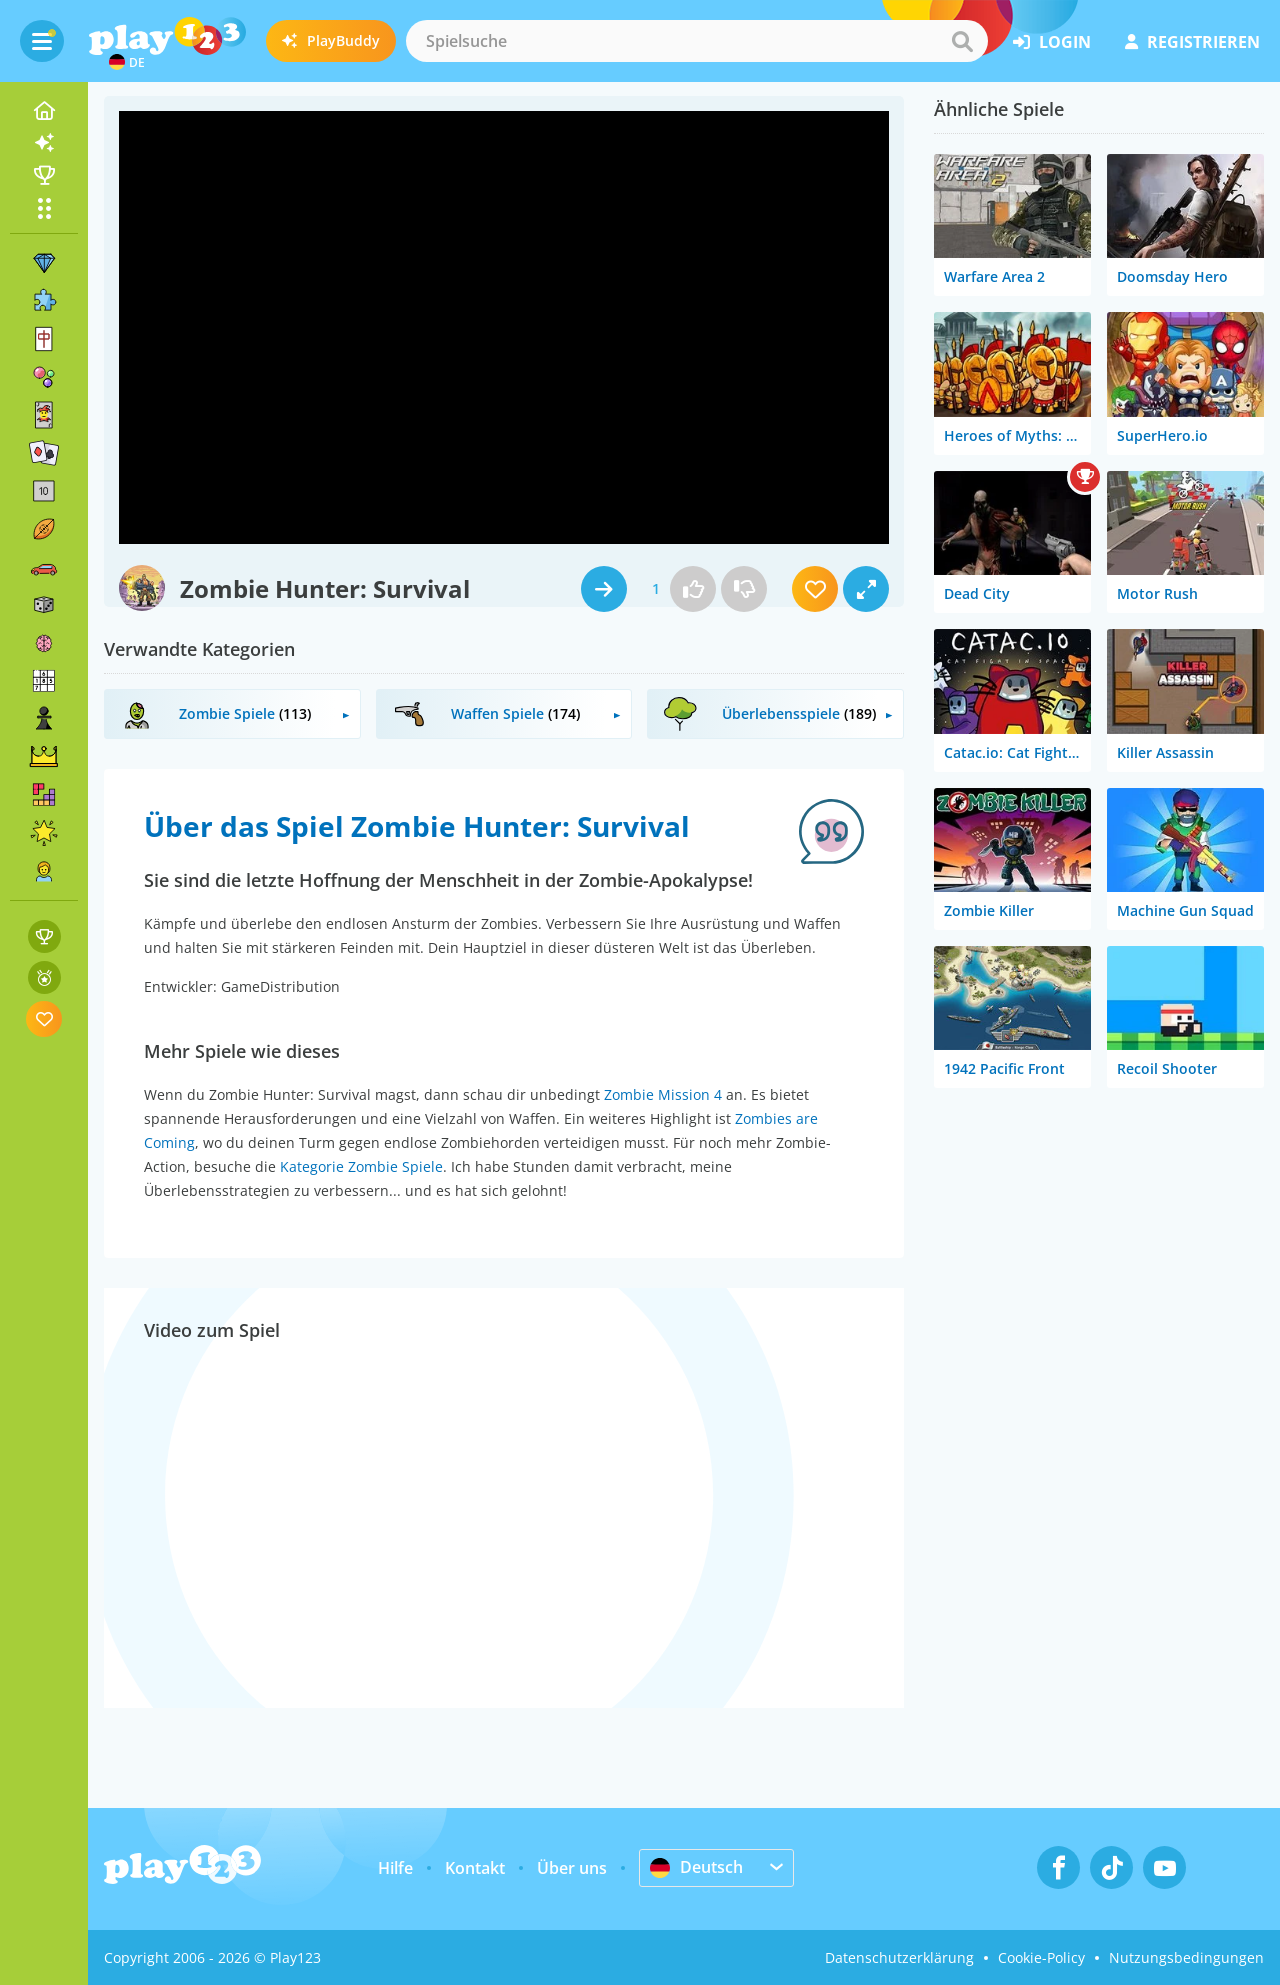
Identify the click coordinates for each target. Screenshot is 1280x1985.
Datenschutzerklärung (899, 1957)
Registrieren (1192, 42)
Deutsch (696, 1867)
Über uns (572, 1868)
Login (1052, 42)
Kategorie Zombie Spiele (361, 1166)
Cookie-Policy (1041, 1957)
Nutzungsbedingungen (1186, 1957)
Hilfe (395, 1868)
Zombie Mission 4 (663, 1094)
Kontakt (475, 1868)
